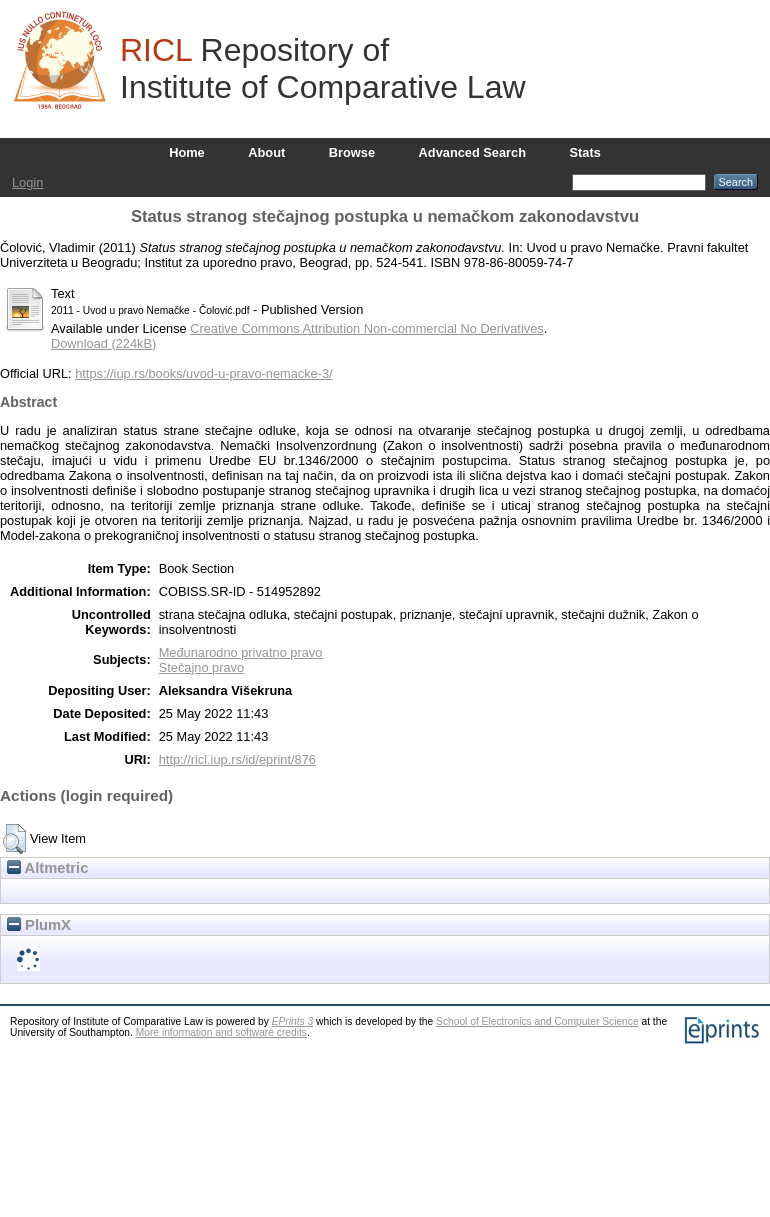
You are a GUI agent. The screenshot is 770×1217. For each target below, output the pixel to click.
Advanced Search (472, 152)
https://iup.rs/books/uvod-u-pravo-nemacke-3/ (203, 373)
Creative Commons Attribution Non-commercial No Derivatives (366, 328)
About (266, 152)
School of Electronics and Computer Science (537, 1021)
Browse (352, 152)
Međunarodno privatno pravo (241, 652)
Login (27, 182)
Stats (585, 152)
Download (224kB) (103, 343)
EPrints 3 (293, 1021)
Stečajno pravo (201, 667)
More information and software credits (221, 1032)
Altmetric (47, 868)
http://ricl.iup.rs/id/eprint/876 (237, 759)
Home (187, 152)
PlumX (39, 925)
